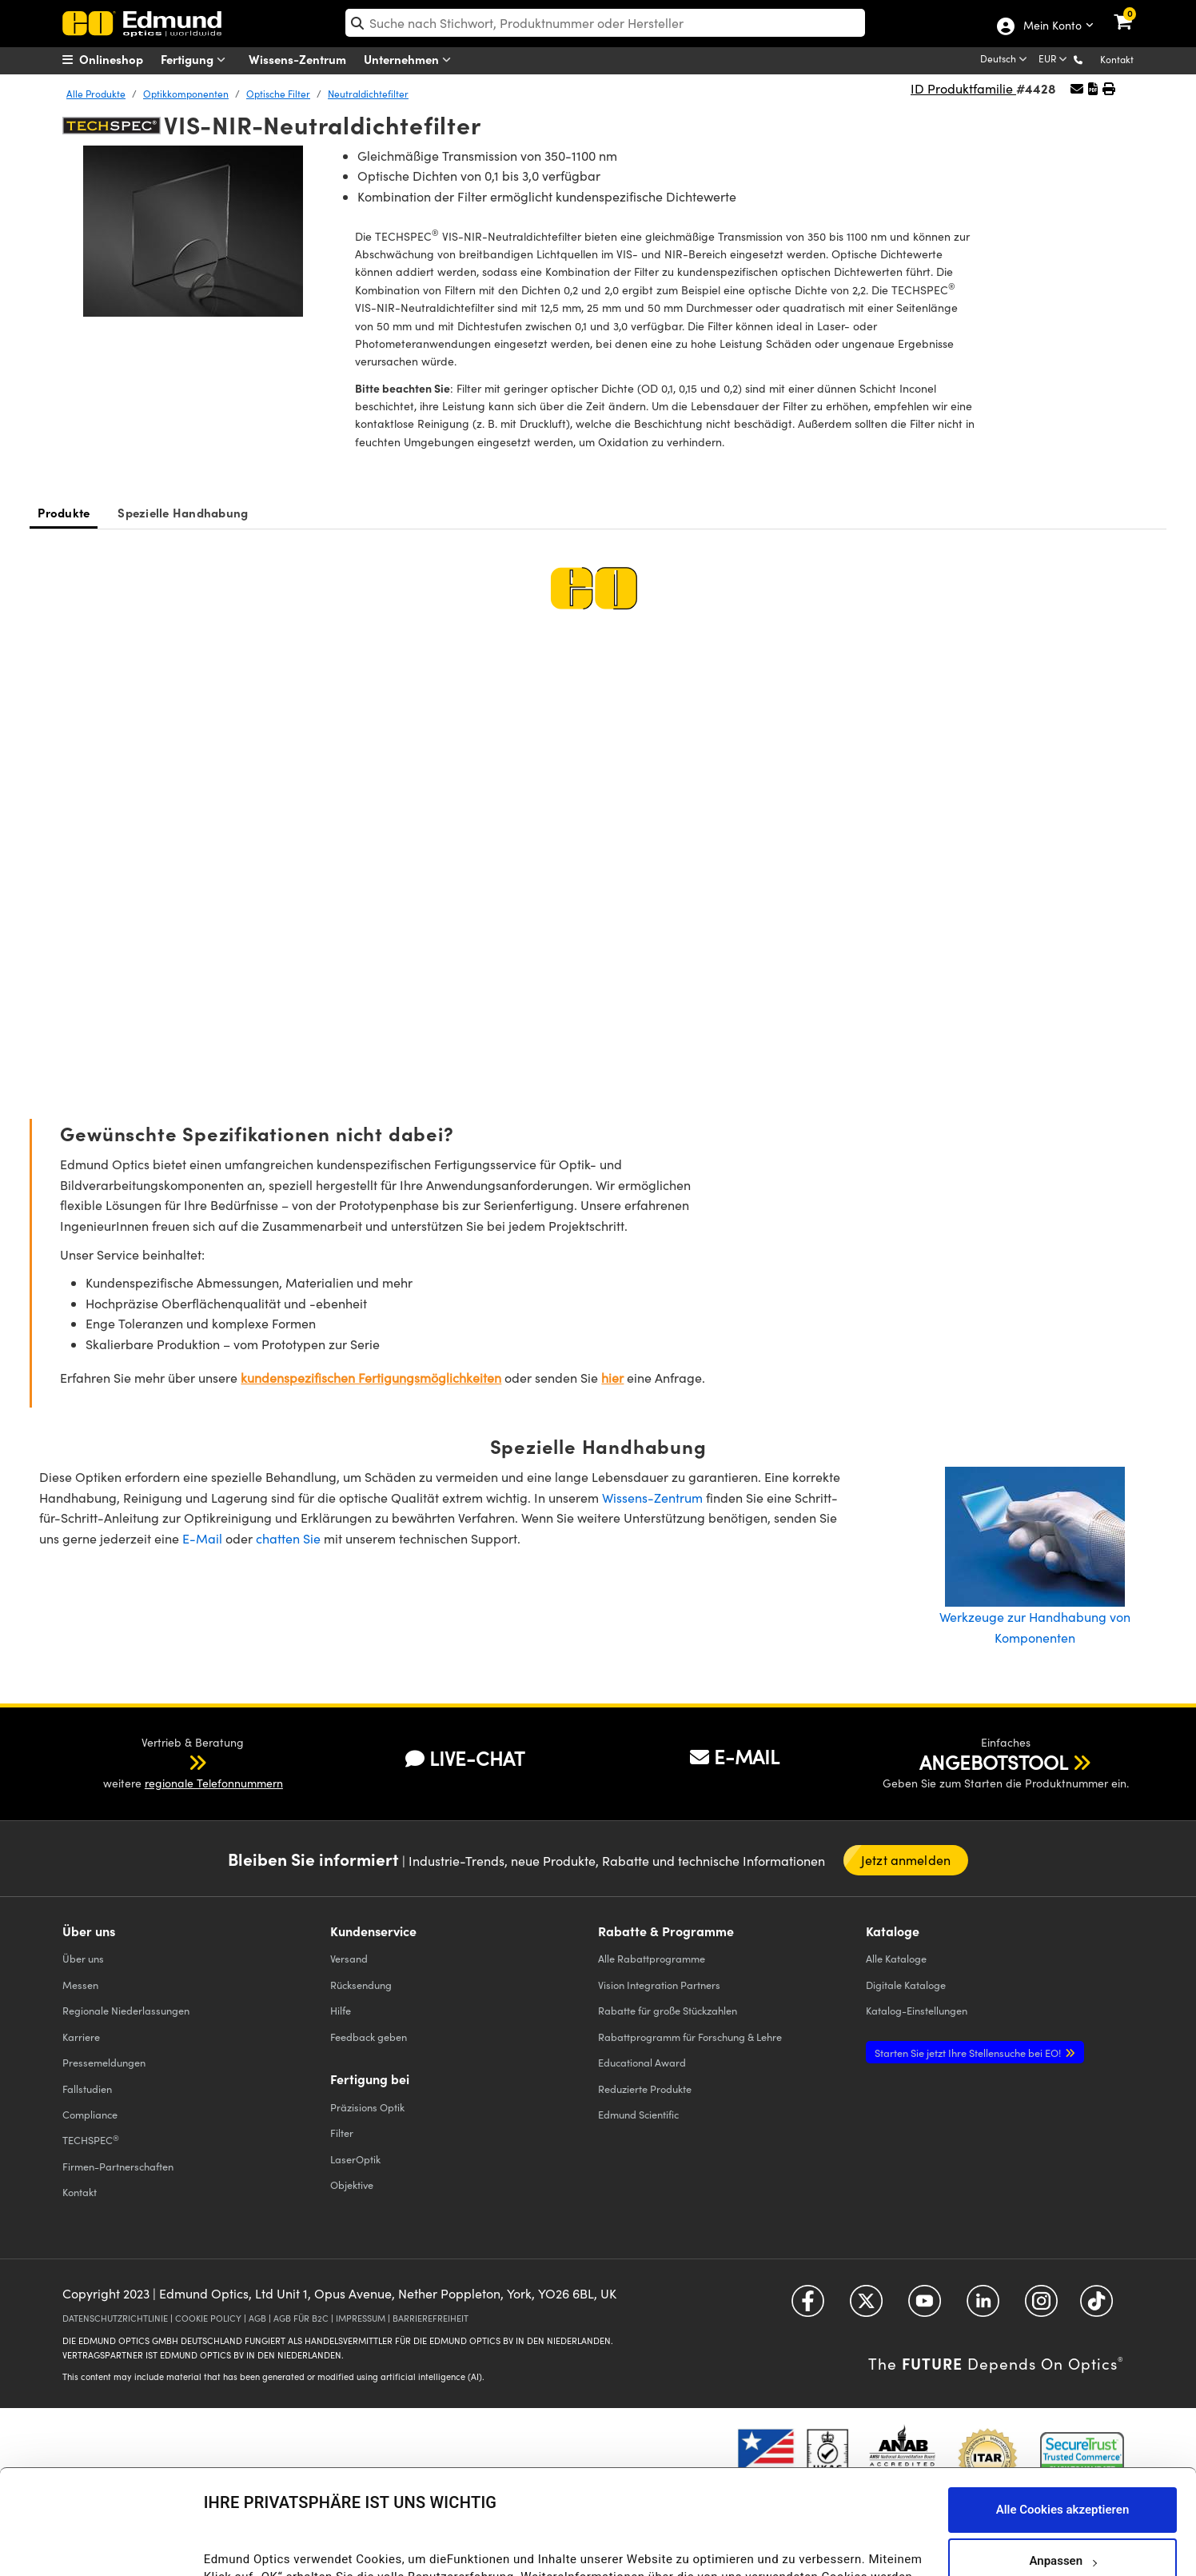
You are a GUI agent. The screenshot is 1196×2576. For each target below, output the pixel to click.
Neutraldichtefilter (368, 93)
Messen (80, 1984)
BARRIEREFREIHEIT (430, 2318)
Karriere (81, 2036)
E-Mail (202, 1538)
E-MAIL (734, 1756)
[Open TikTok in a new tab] (1096, 2306)
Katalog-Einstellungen (916, 2010)
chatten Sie (288, 1538)
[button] (1091, 58)
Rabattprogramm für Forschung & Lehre (690, 2036)
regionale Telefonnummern (214, 1783)
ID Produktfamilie (963, 88)
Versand (349, 1958)
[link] (1133, 12)
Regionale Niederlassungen (125, 2010)
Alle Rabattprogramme (651, 1958)
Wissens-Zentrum (297, 58)
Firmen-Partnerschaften (117, 2166)
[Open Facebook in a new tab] (807, 2306)
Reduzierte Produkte (645, 2088)
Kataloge (896, 1958)
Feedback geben (368, 2036)
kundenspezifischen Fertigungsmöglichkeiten (371, 1377)
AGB (257, 2318)
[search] (605, 23)
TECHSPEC (90, 2140)
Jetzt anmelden (906, 1859)
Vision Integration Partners (659, 1984)
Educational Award (642, 2062)
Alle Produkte (96, 93)
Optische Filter (278, 93)
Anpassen (1062, 2462)
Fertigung (197, 59)
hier (612, 1377)
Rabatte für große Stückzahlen (667, 2010)
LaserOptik (355, 2159)
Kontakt (1117, 59)
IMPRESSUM (360, 2318)
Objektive (351, 2184)
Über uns (83, 1958)
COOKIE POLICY (208, 2318)
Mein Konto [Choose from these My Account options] (1051, 26)
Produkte (64, 512)
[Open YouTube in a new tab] (924, 2306)
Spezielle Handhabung (183, 512)
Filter (341, 2132)
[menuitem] (122, 59)
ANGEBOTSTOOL (993, 1762)
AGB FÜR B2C (301, 2318)
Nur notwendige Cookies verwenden (1062, 2513)
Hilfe (340, 2010)
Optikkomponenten (186, 93)
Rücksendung (361, 1984)
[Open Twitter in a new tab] (866, 2306)
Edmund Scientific (638, 2114)
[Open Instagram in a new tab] (1041, 2306)
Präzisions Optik (367, 2107)
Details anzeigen (249, 2547)
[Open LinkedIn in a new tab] (983, 2306)
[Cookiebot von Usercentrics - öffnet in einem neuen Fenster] (103, 2544)
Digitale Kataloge (906, 1984)
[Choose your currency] (1054, 60)
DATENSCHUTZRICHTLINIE (115, 2318)
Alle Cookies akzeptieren (1063, 2411)
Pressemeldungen (104, 2062)
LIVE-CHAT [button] (464, 1758)
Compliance (90, 2114)
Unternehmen (411, 59)
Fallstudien (87, 2088)
